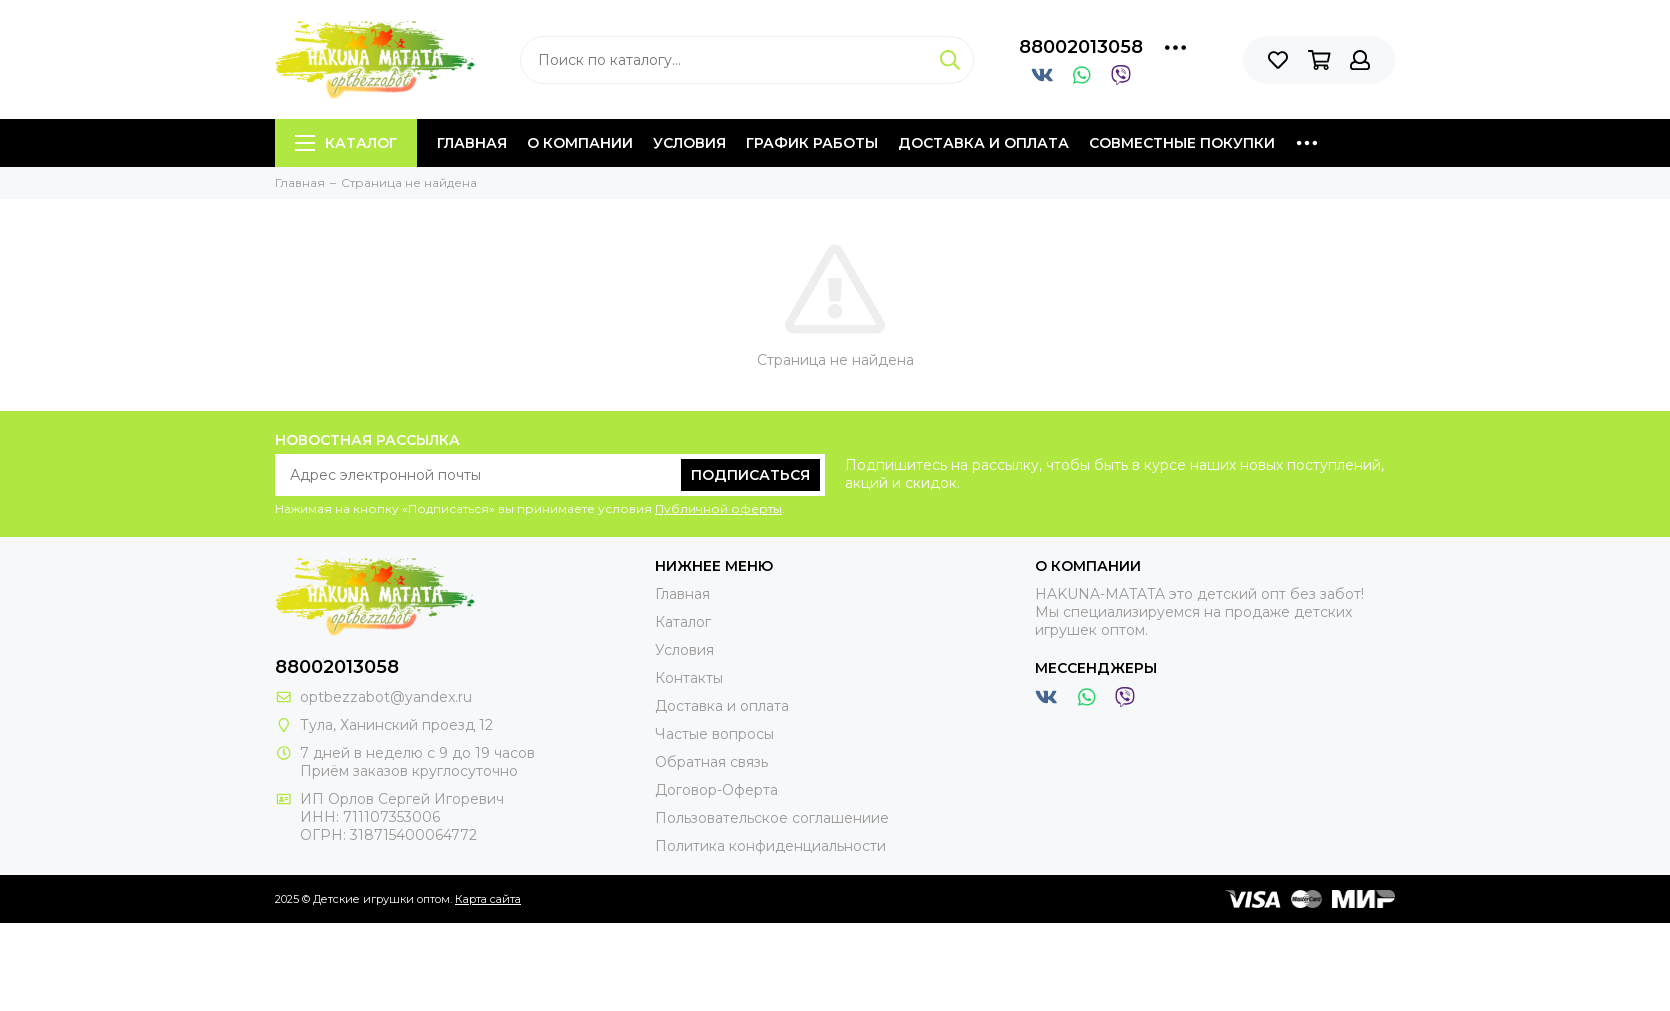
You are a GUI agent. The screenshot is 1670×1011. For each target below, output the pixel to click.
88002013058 (1081, 47)
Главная (472, 143)
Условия (689, 143)
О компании (580, 143)
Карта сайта (488, 899)
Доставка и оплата (983, 143)
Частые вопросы (714, 734)
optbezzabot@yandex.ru (386, 697)
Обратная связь (711, 762)
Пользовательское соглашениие (772, 818)
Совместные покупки (1182, 143)
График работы (812, 143)
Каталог (346, 143)
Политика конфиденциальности (770, 846)
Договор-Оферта (716, 790)
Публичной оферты (718, 508)
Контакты (689, 678)
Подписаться (750, 475)
